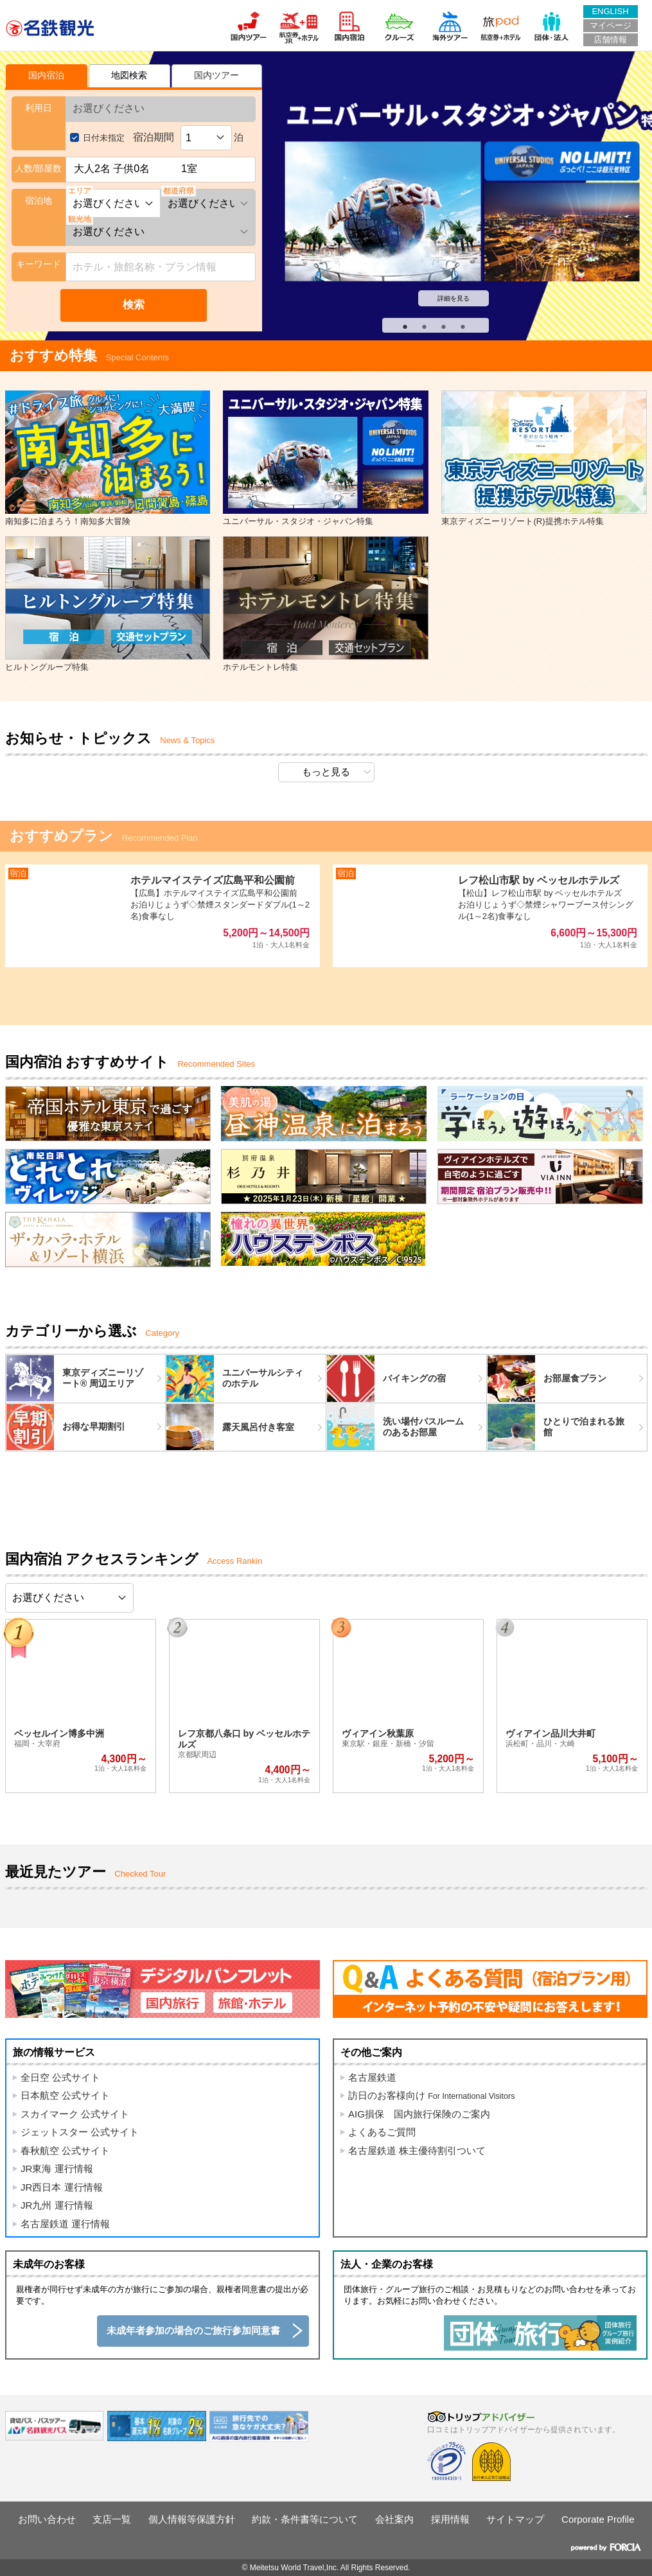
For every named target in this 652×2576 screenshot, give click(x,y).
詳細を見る (453, 298)
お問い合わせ (47, 2519)
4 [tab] (456, 324)
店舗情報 (610, 39)
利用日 (38, 108)
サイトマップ (515, 2519)
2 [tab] (417, 324)
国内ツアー (216, 75)
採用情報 (450, 2519)
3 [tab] (436, 324)
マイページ (610, 25)
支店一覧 (112, 2519)
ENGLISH (610, 11)
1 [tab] (398, 324)
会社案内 (394, 2519)
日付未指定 (104, 138)
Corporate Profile (597, 2519)
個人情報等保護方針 (191, 2519)
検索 (134, 305)
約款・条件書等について (305, 2519)
